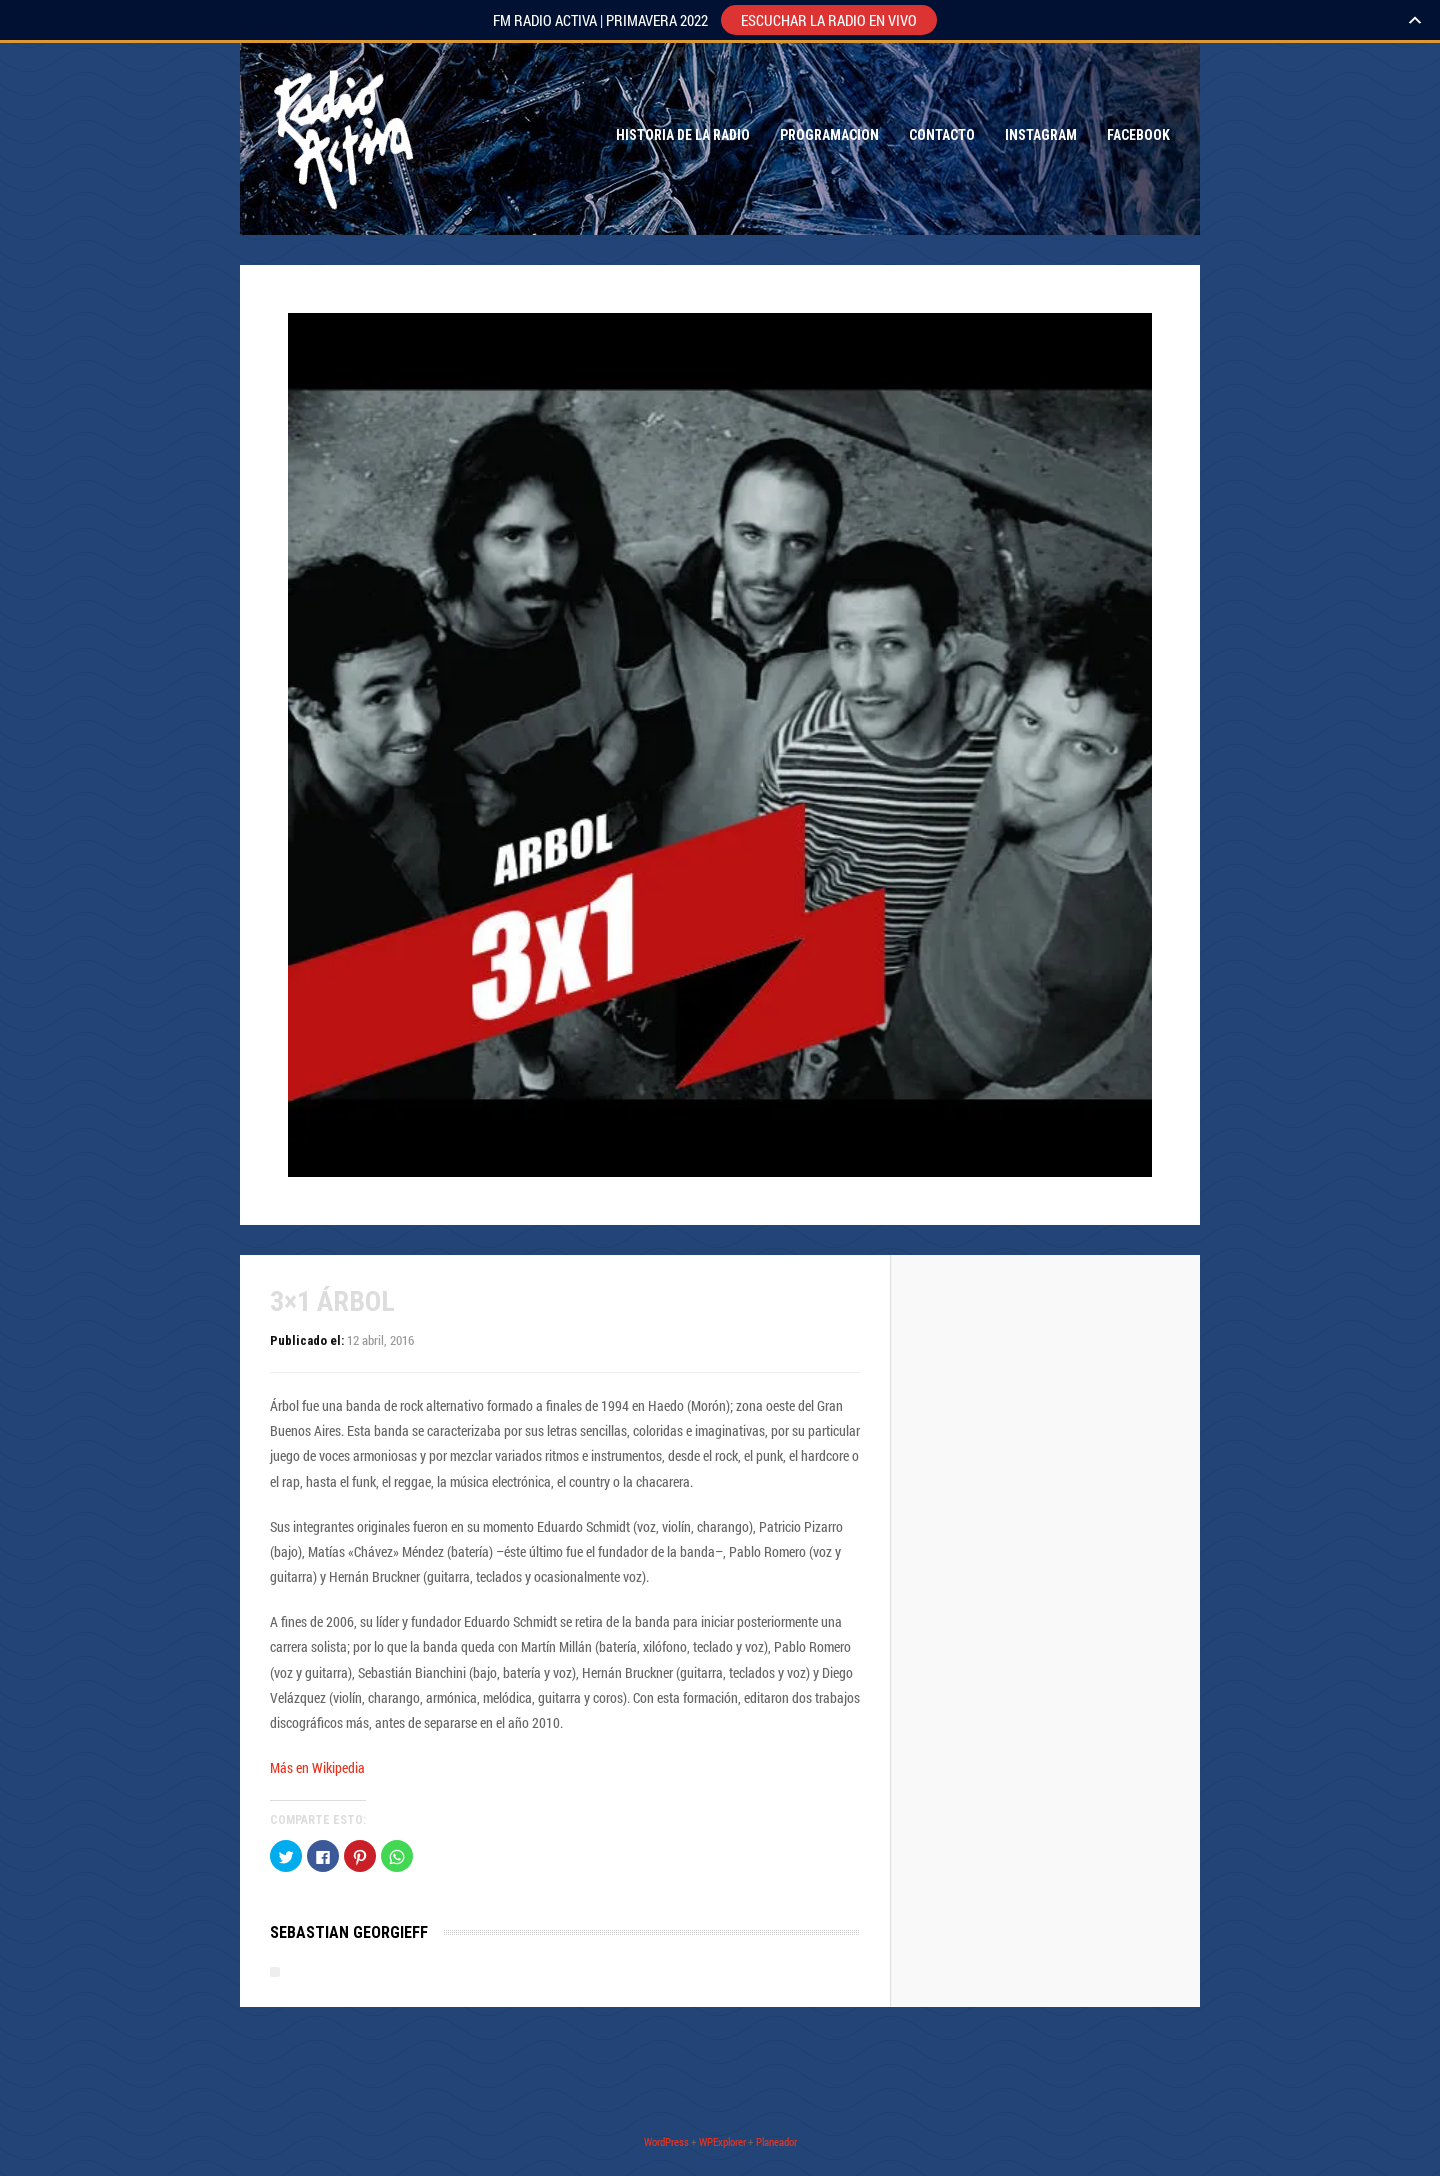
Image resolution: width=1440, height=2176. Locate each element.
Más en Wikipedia (317, 1767)
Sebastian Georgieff (349, 1932)
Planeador (776, 2141)
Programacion (829, 135)
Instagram (1041, 135)
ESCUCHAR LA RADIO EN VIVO (829, 20)
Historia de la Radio (683, 135)
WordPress (666, 2141)
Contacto (942, 135)
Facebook (1138, 135)
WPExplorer (722, 2141)
